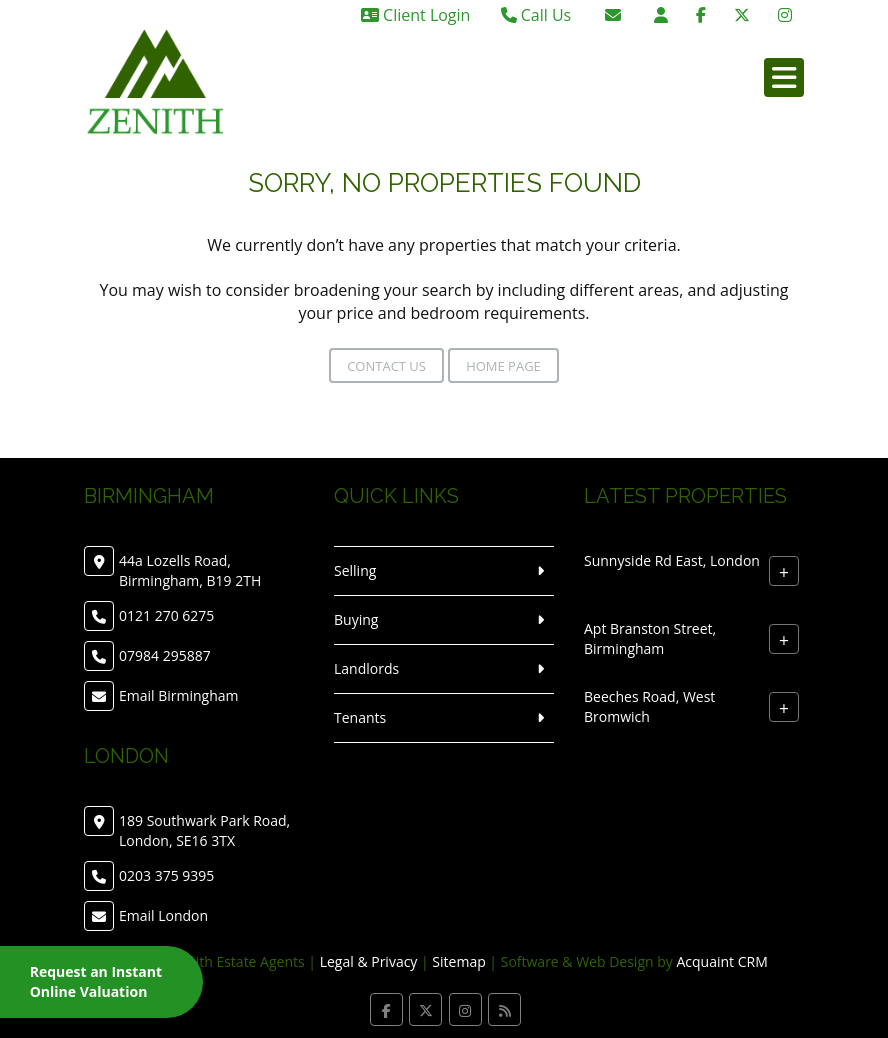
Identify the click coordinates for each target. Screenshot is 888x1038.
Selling (355, 570)
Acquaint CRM (721, 961)
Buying (356, 619)
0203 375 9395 (166, 875)
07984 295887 (165, 655)
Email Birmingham (179, 695)
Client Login (415, 15)
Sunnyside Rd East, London (672, 560)
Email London (163, 915)
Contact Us (386, 366)
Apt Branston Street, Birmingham (650, 638)
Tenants (360, 717)
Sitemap (458, 961)
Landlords (366, 668)
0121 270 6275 (166, 615)
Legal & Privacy (369, 961)
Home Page (503, 366)
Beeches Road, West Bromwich (649, 706)
